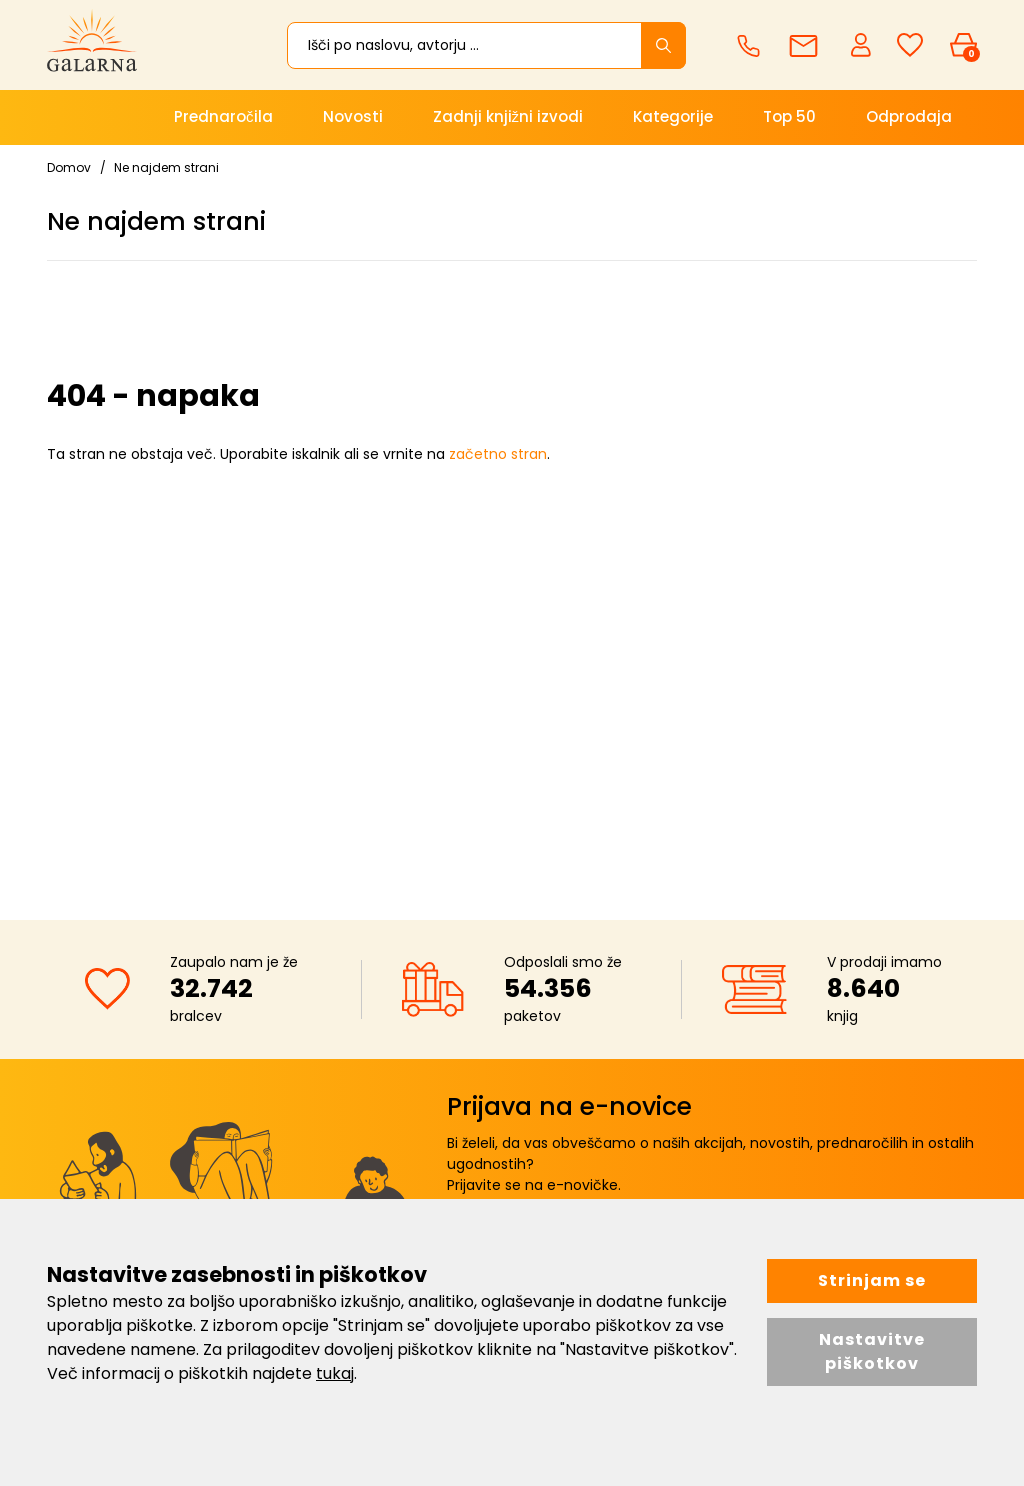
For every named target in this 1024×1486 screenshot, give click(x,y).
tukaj (335, 1373)
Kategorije (673, 116)
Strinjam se (872, 1280)
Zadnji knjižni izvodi (508, 116)
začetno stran (498, 454)
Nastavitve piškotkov (872, 1351)
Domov (69, 167)
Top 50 (789, 116)
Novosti (353, 116)
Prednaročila (223, 116)
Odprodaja (909, 116)
